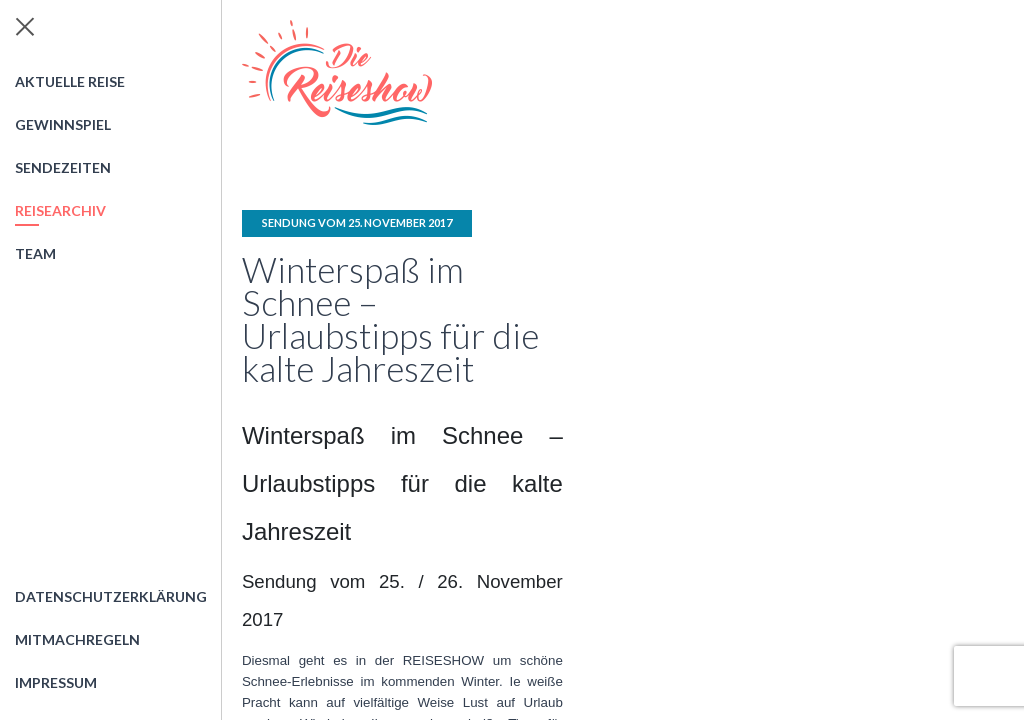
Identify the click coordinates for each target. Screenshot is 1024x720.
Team (35, 253)
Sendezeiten (63, 167)
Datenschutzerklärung (111, 596)
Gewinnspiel (63, 124)
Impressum (56, 682)
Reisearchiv (60, 210)
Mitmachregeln (77, 639)
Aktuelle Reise (70, 81)
